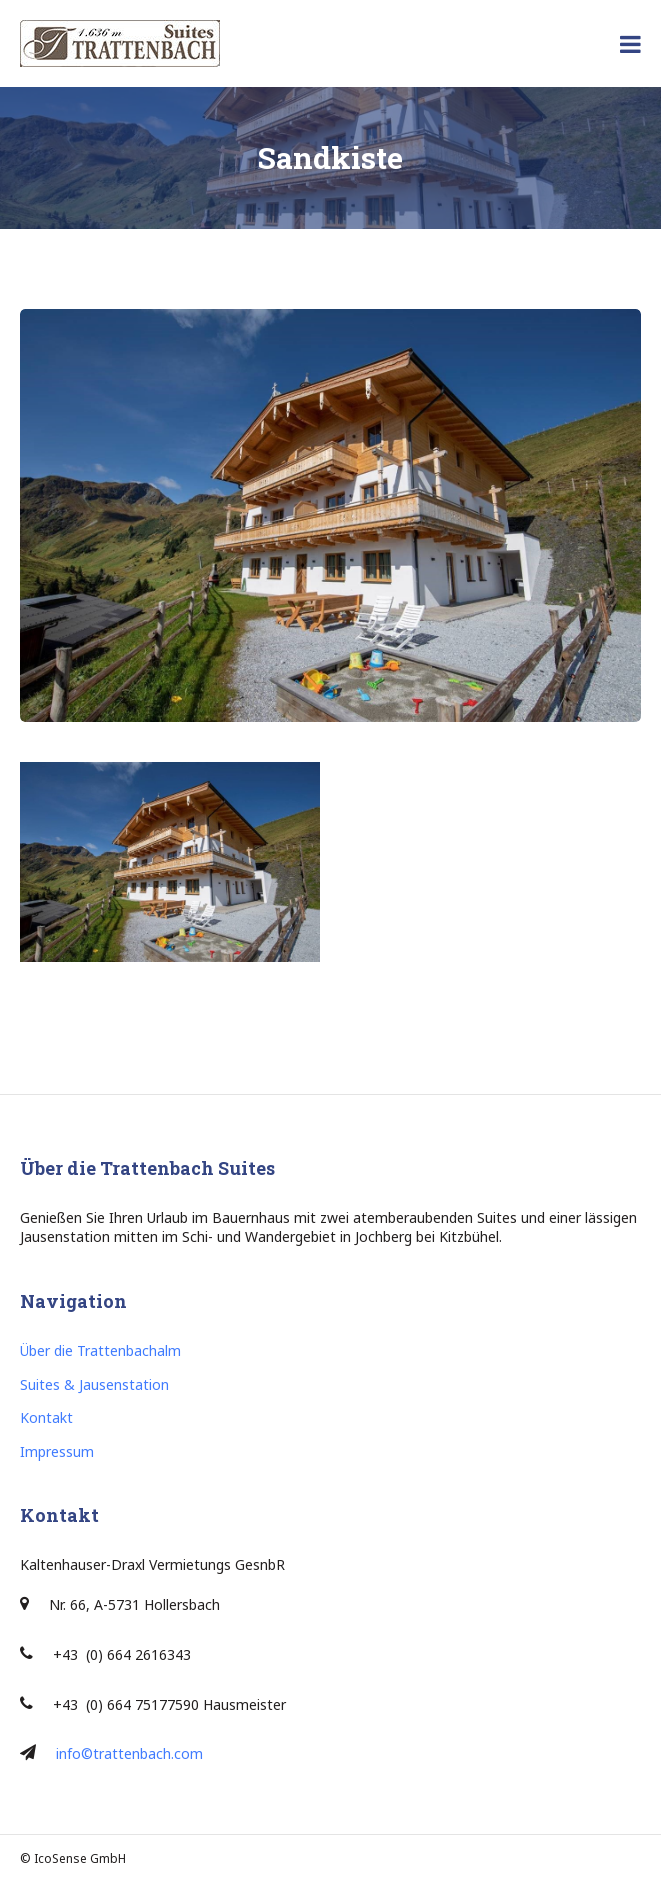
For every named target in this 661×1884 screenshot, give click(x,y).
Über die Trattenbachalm (100, 1350)
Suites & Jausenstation (94, 1384)
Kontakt (46, 1417)
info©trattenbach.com (129, 1753)
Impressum (57, 1451)
